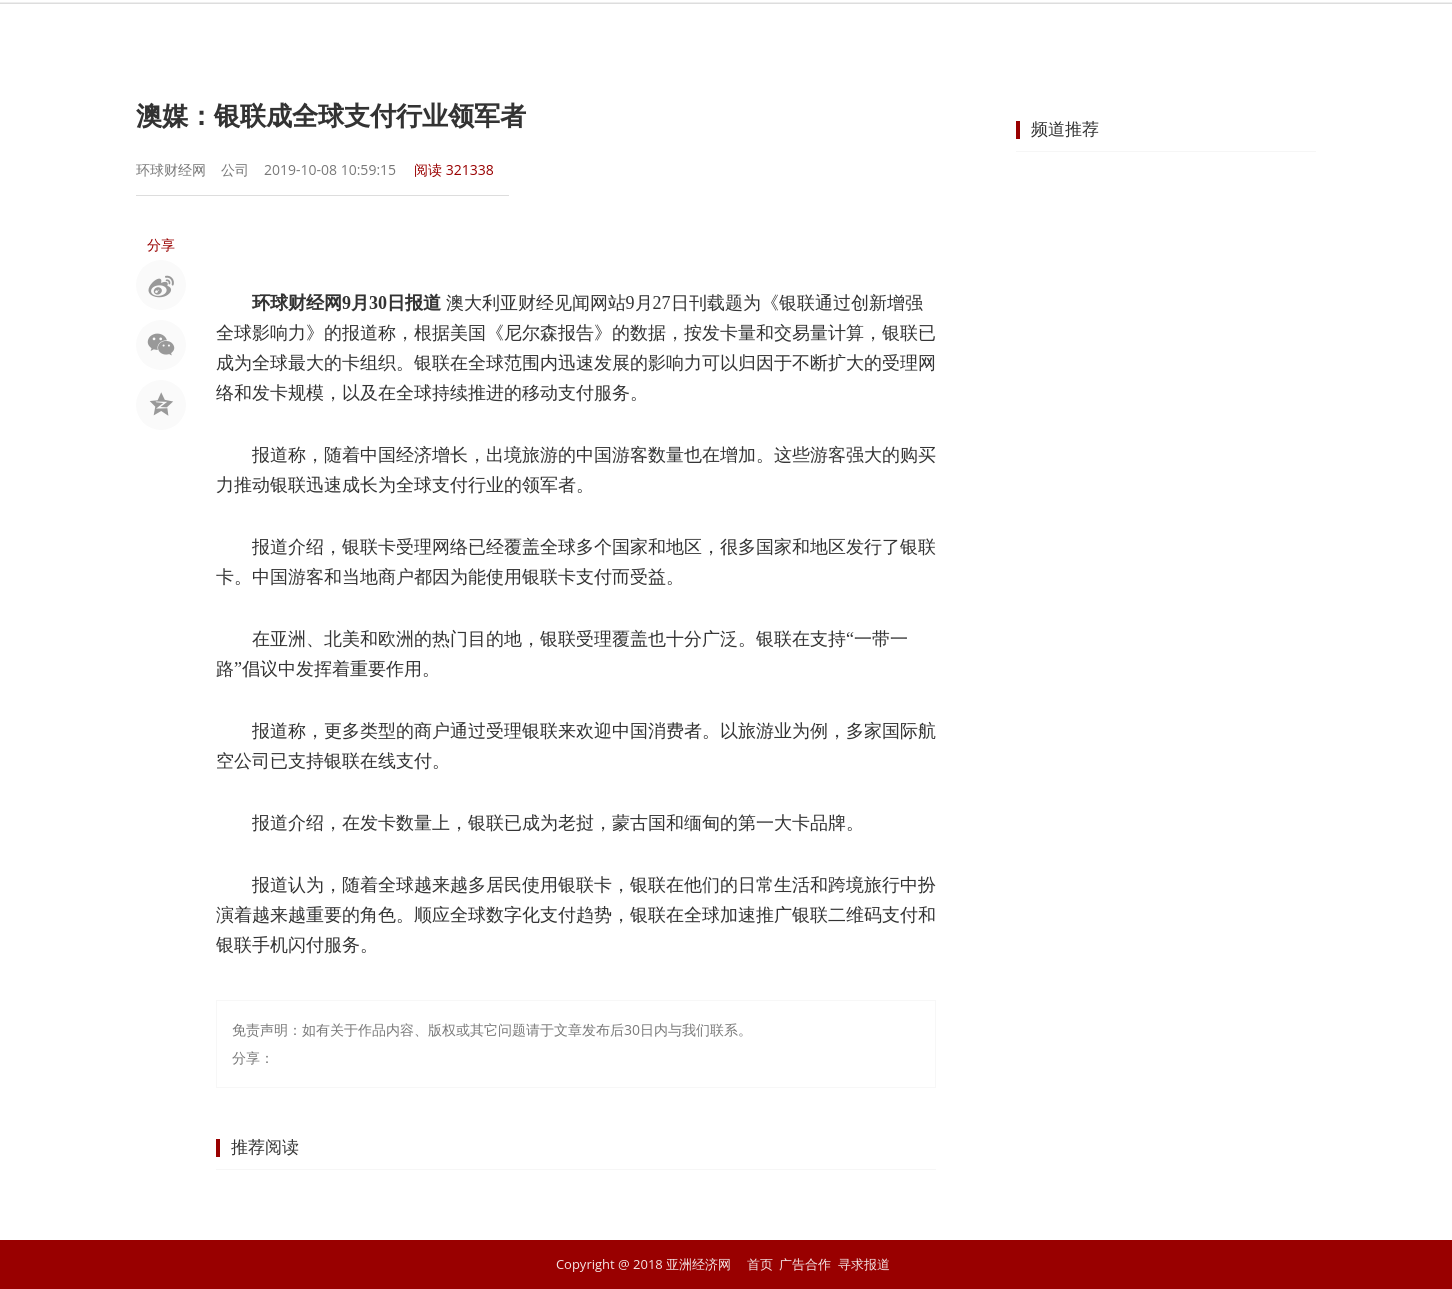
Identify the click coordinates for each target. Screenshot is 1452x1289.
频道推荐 (1065, 128)
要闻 (494, 35)
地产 (854, 35)
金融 (638, 35)
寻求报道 (864, 1264)
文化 (1070, 35)
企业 (782, 35)
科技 (998, 35)
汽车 (926, 35)
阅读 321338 (454, 169)
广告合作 (805, 1264)
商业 (710, 35)
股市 (566, 35)
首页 (422, 35)
